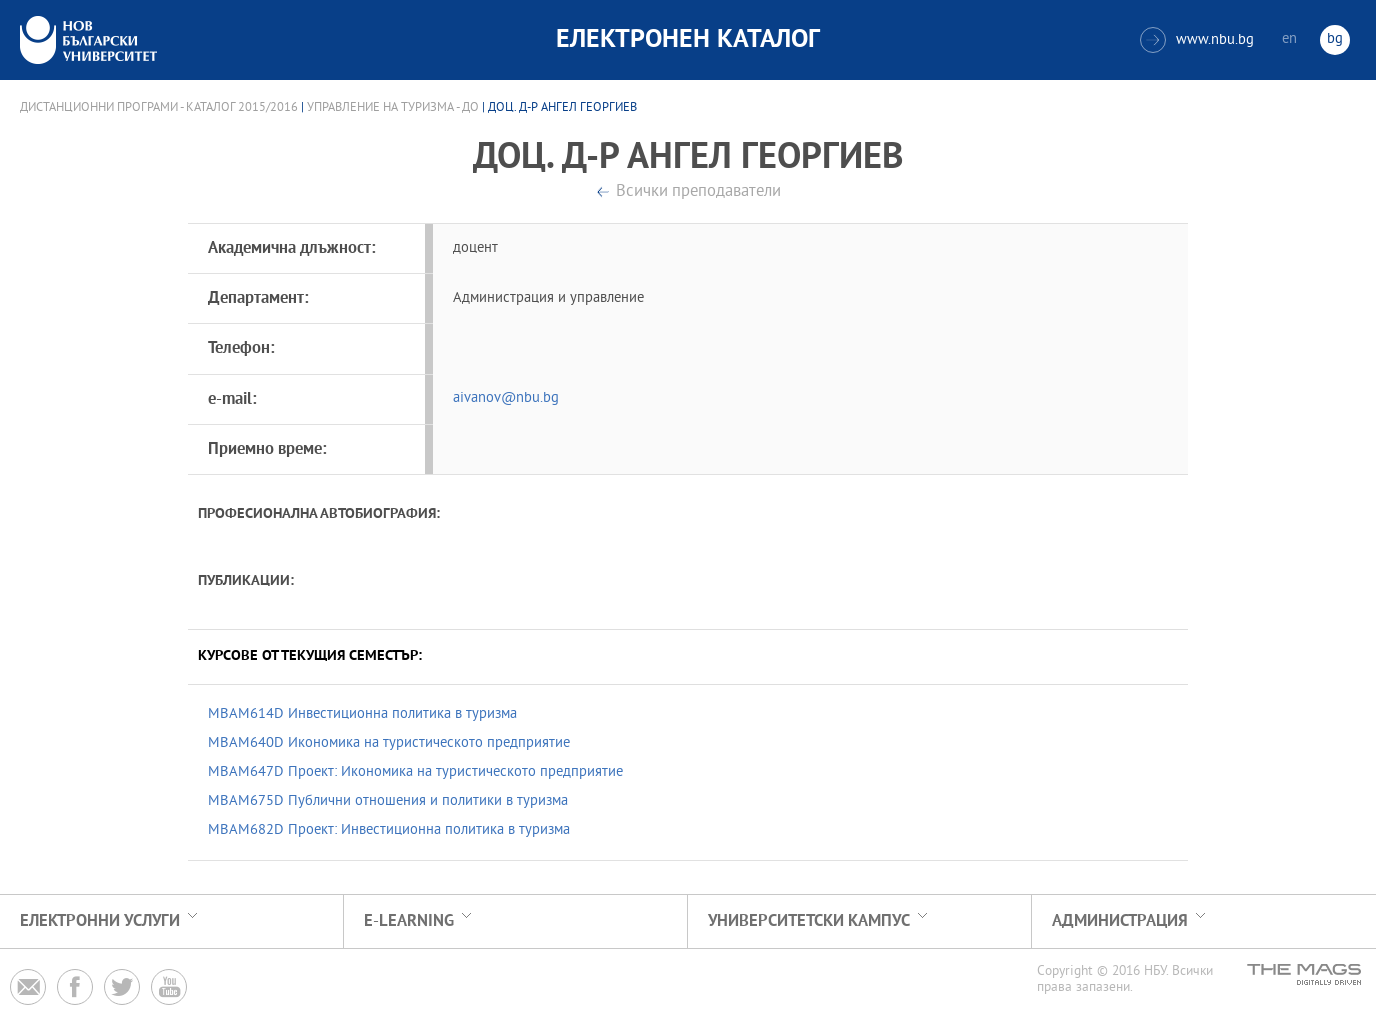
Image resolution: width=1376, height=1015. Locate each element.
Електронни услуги (100, 921)
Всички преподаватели (698, 192)
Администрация (1120, 921)
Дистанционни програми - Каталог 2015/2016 (159, 108)
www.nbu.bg (1197, 40)
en (1289, 39)
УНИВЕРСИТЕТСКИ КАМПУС (809, 921)
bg (1335, 39)
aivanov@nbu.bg (506, 398)
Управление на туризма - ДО (393, 108)
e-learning (409, 921)
